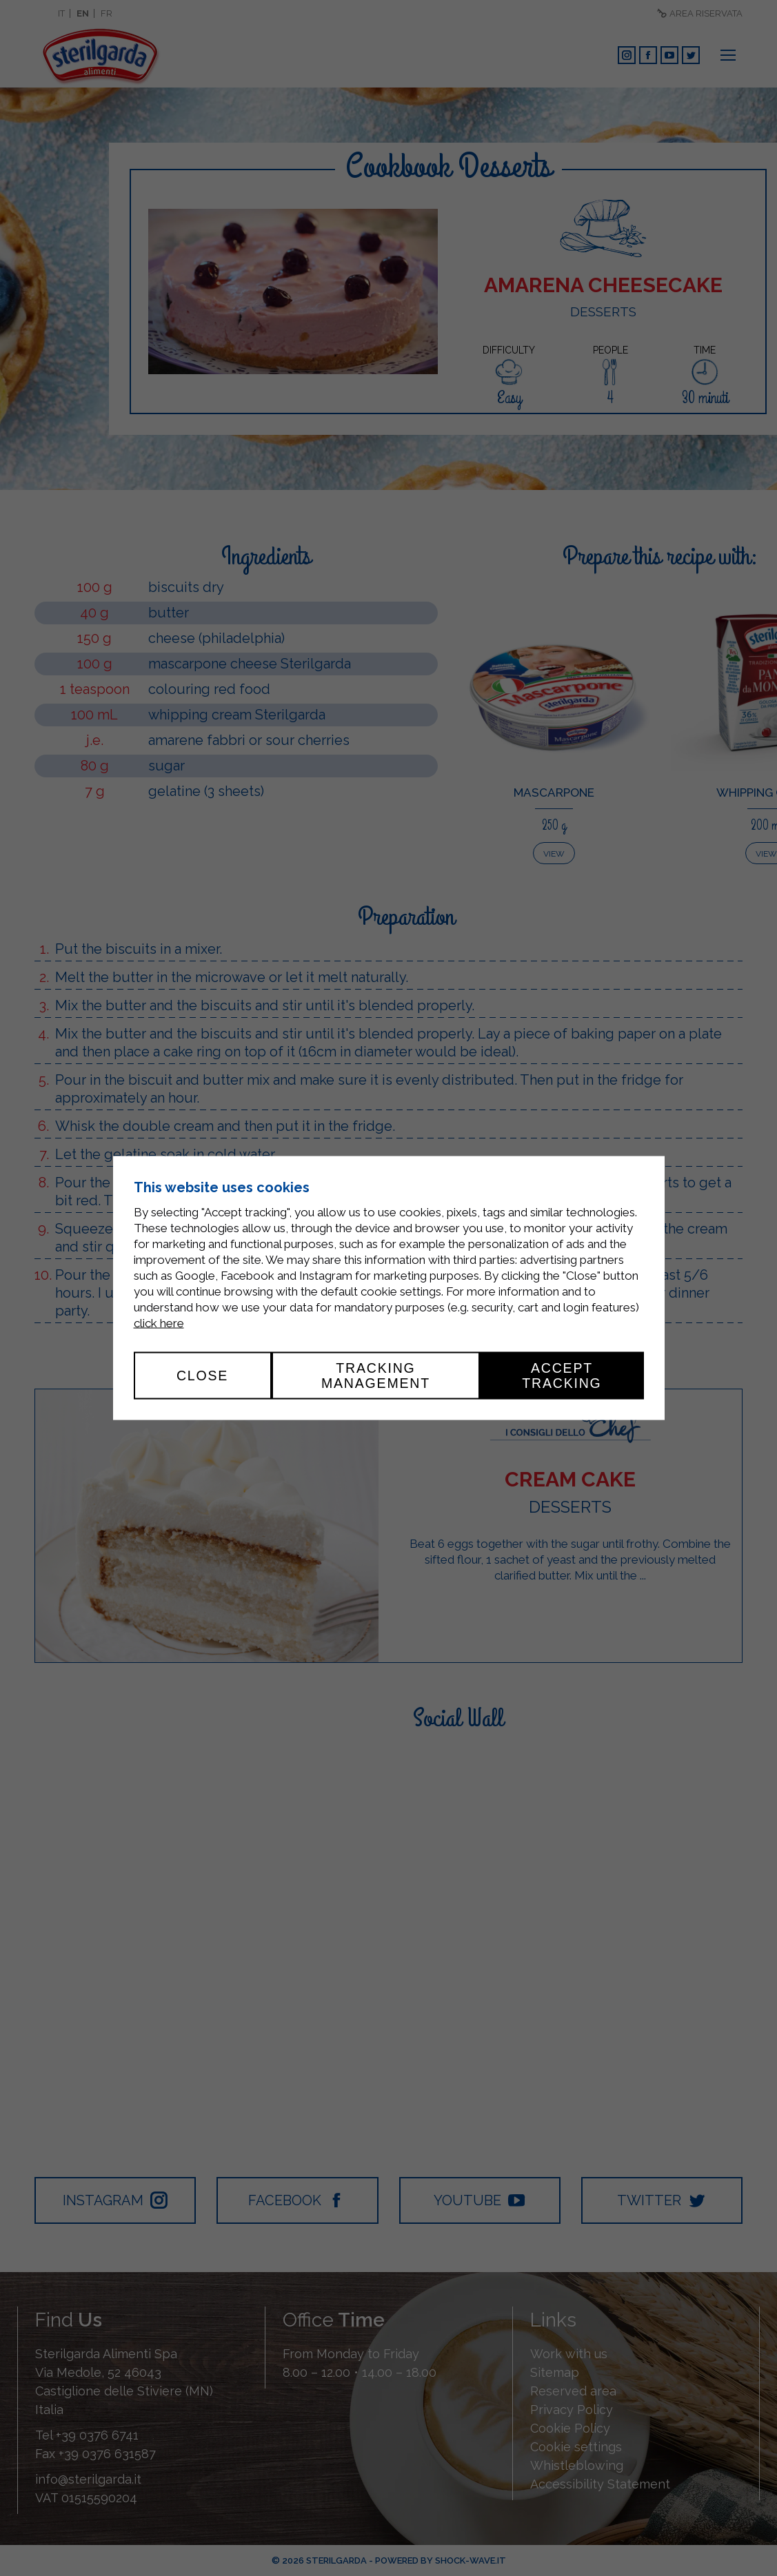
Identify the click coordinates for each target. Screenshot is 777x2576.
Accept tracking (561, 1375)
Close (202, 1375)
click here (159, 1323)
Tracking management (375, 1375)
